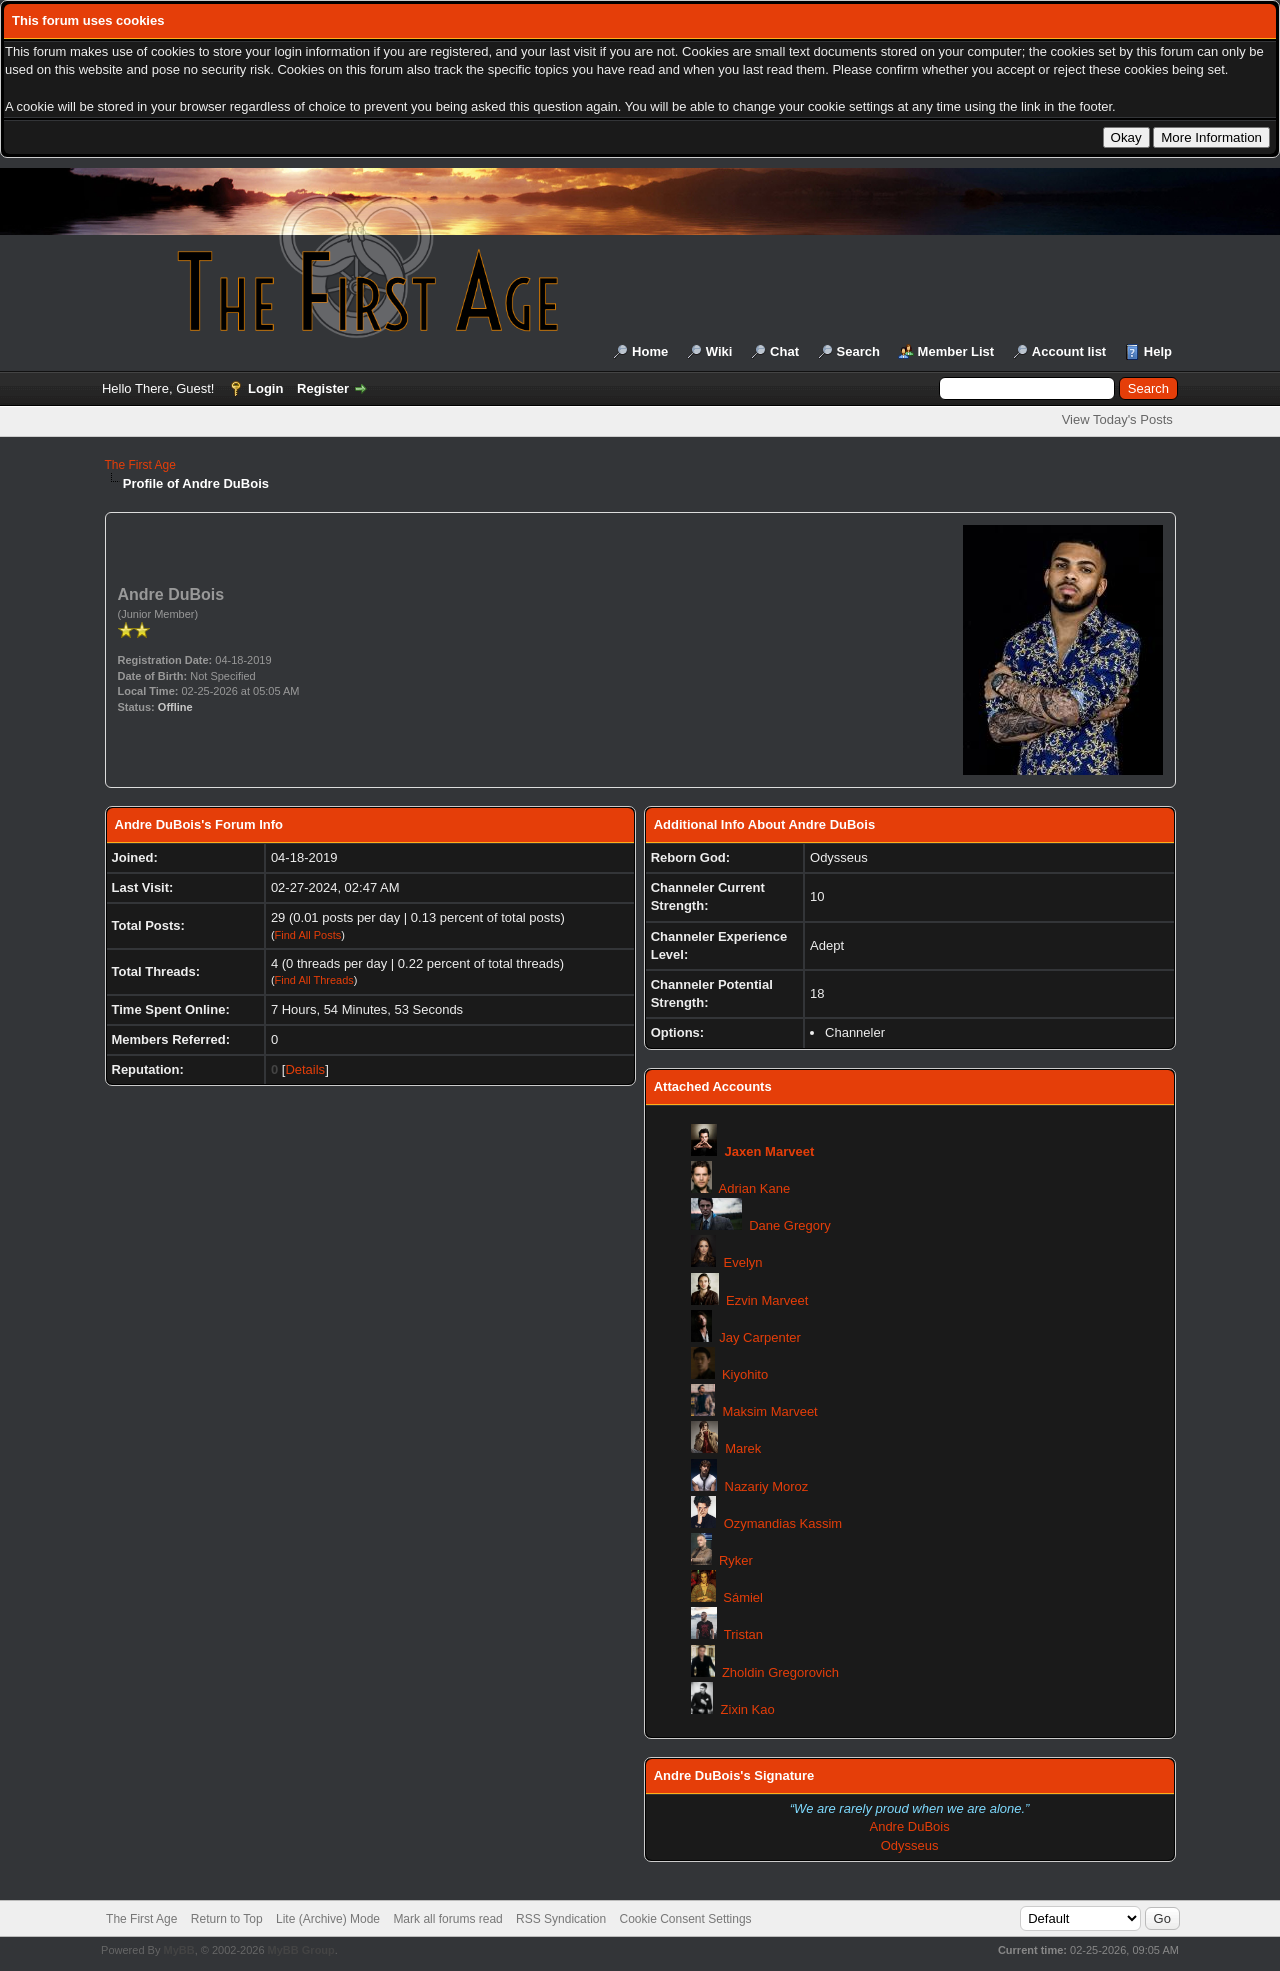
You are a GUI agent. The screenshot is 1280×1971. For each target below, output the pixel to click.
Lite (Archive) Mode (328, 1919)
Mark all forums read (447, 1919)
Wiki (719, 351)
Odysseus (910, 1845)
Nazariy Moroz (767, 1486)
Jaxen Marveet (770, 1151)
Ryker (736, 1560)
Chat (784, 351)
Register (323, 388)
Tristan (743, 1634)
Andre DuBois (909, 1826)
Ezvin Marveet (767, 1300)
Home (650, 351)
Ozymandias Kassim (783, 1523)
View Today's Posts (1117, 419)
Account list (1069, 351)
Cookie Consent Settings (685, 1919)
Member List (956, 351)
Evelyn (743, 1262)
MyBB (178, 1950)
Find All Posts (308, 935)
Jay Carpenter (760, 1337)
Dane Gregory (790, 1225)
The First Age (140, 465)
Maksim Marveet (769, 1411)
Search (858, 351)
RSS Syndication (561, 1919)
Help (1158, 351)
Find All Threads (314, 980)
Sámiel (743, 1597)
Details (305, 1069)
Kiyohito (745, 1374)
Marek (743, 1448)
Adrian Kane (755, 1188)
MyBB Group (301, 1950)
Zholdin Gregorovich (780, 1672)
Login (265, 388)
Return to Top (227, 1919)
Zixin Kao (748, 1709)
